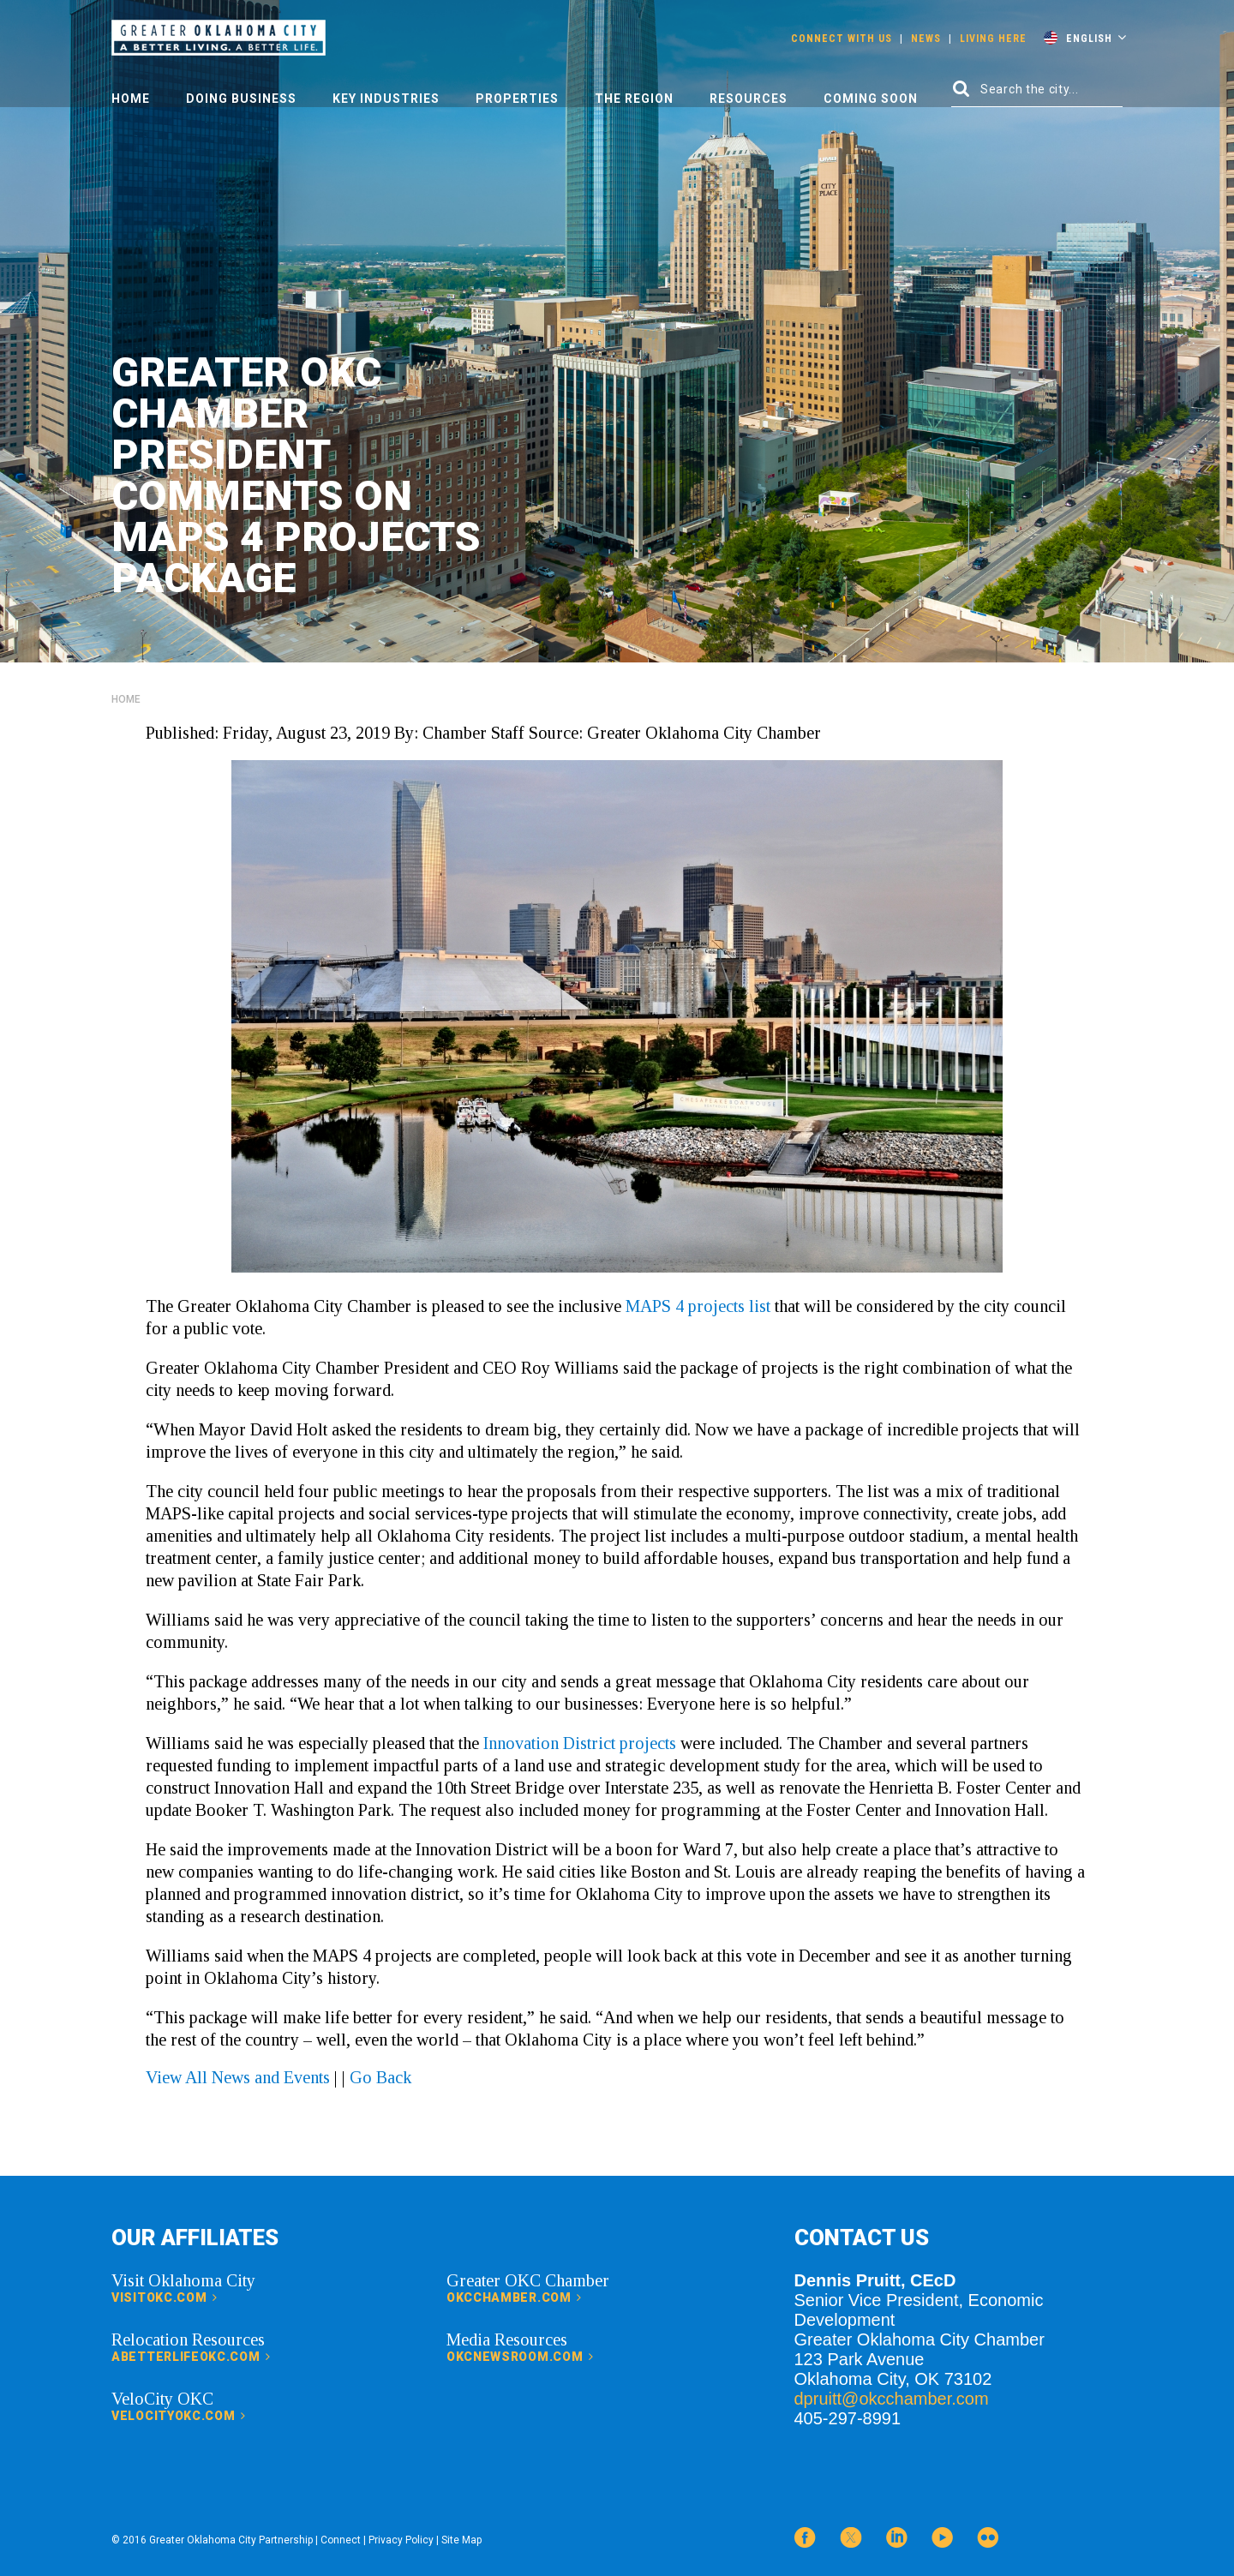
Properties (517, 98)
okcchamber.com (514, 2297)
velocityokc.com (178, 2416)
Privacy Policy (401, 2540)
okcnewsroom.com (520, 2356)
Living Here (993, 39)
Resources (749, 98)
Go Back (380, 2077)
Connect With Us (841, 39)
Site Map (461, 2540)
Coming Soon (871, 98)
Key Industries (386, 98)
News (926, 39)
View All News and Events (238, 2077)
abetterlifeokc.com (191, 2356)
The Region (634, 98)
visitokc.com (164, 2297)
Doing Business (241, 98)
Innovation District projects (579, 1743)
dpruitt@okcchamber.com (891, 2398)
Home (130, 98)
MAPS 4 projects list (698, 1306)
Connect (340, 2540)
